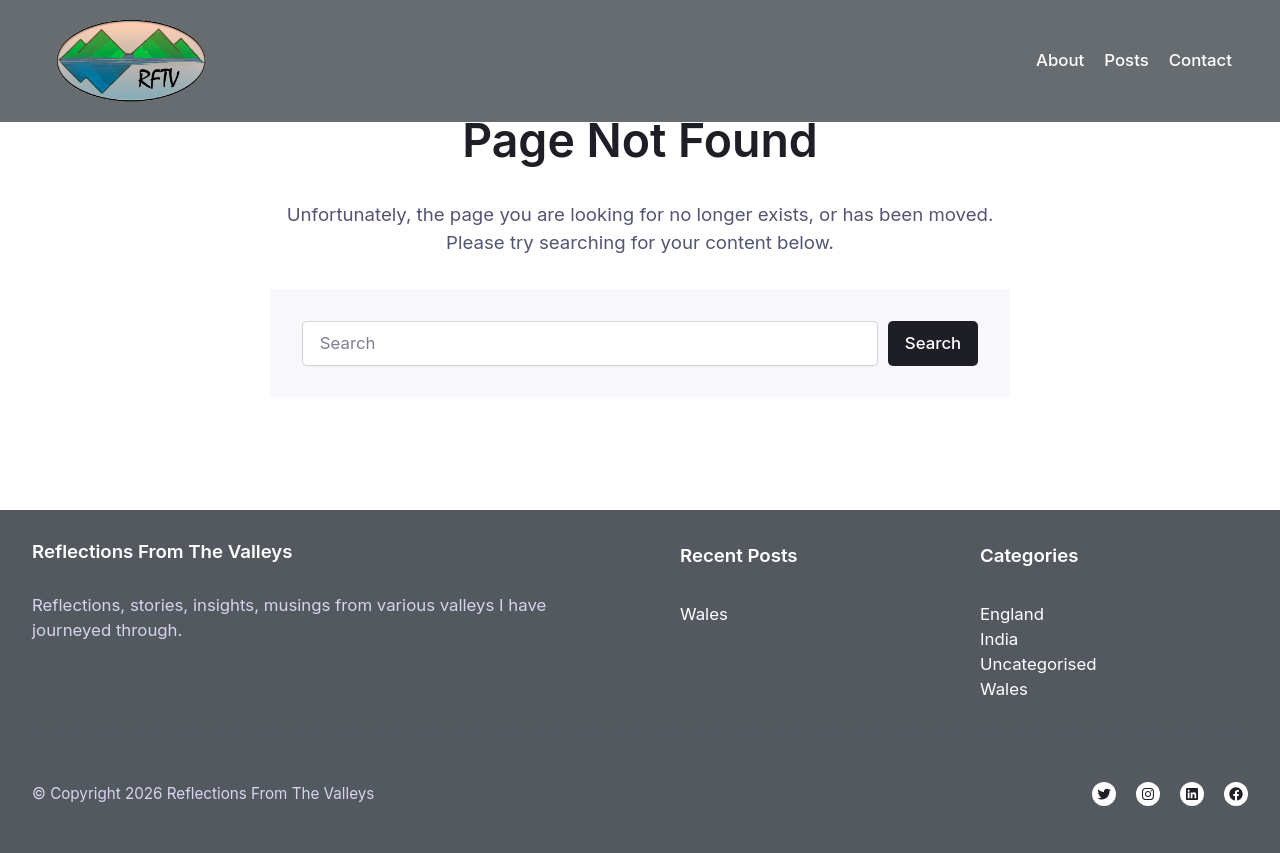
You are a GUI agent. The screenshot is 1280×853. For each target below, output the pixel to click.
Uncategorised (1038, 664)
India (999, 639)
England (1012, 614)
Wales (704, 614)
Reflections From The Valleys (162, 551)
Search (933, 343)
